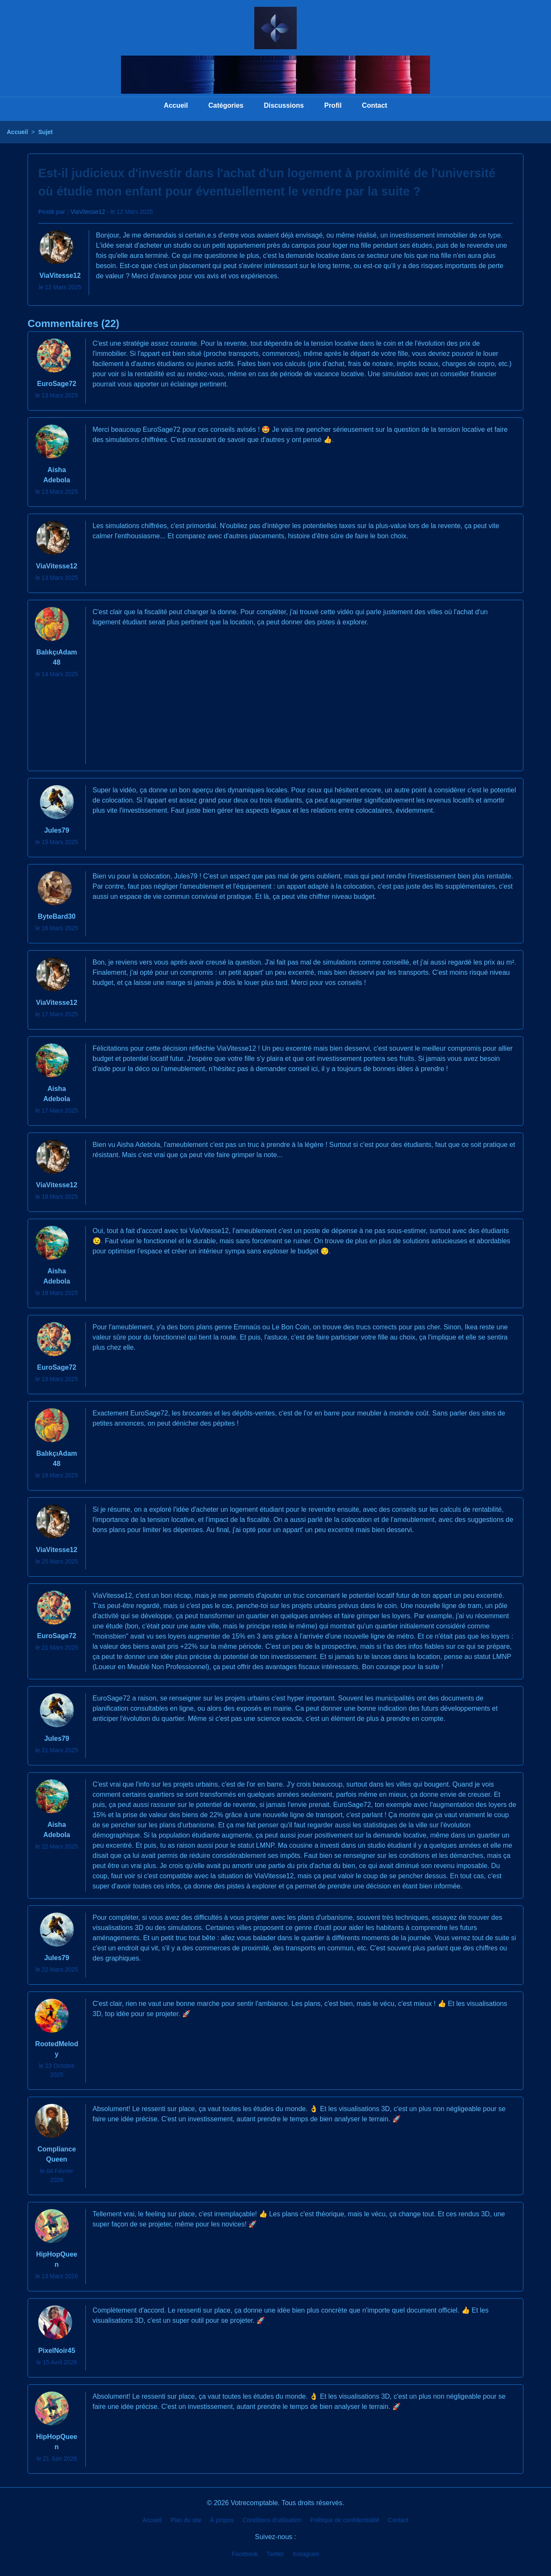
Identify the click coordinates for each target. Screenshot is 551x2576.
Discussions (284, 105)
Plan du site (185, 2520)
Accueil (176, 105)
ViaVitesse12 (87, 211)
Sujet (45, 132)
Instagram (306, 2554)
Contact (375, 105)
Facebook (245, 2554)
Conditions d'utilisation (272, 2520)
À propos (222, 2520)
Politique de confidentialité (345, 2520)
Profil (333, 105)
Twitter (275, 2554)
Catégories (226, 105)
